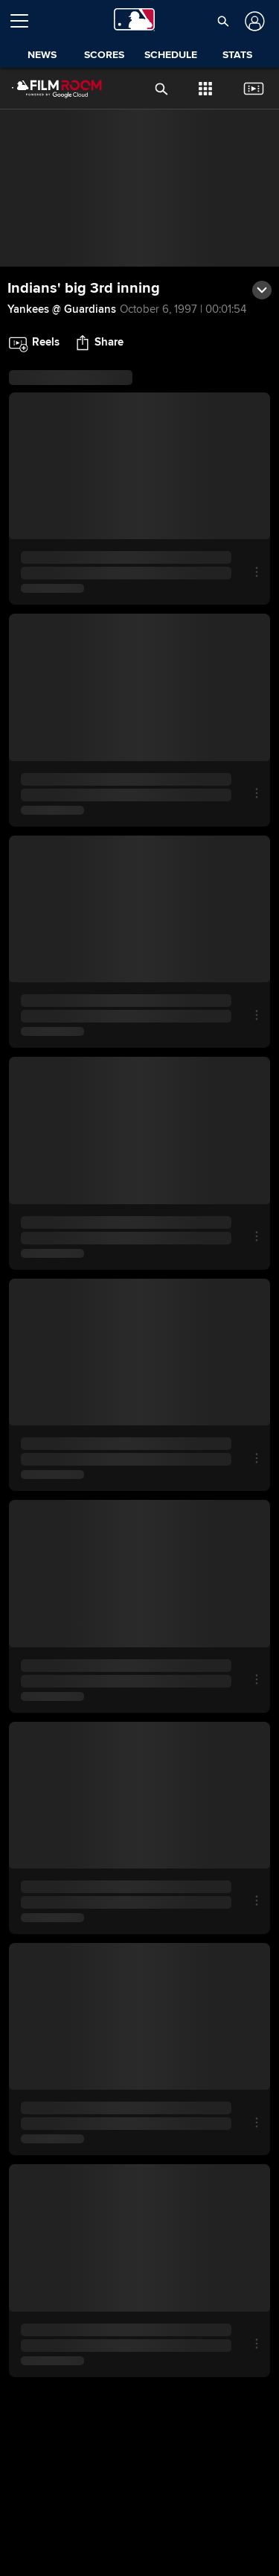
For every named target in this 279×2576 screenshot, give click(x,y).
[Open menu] (25, 21)
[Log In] (253, 21)
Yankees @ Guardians (61, 309)
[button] (223, 21)
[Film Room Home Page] (45, 88)
